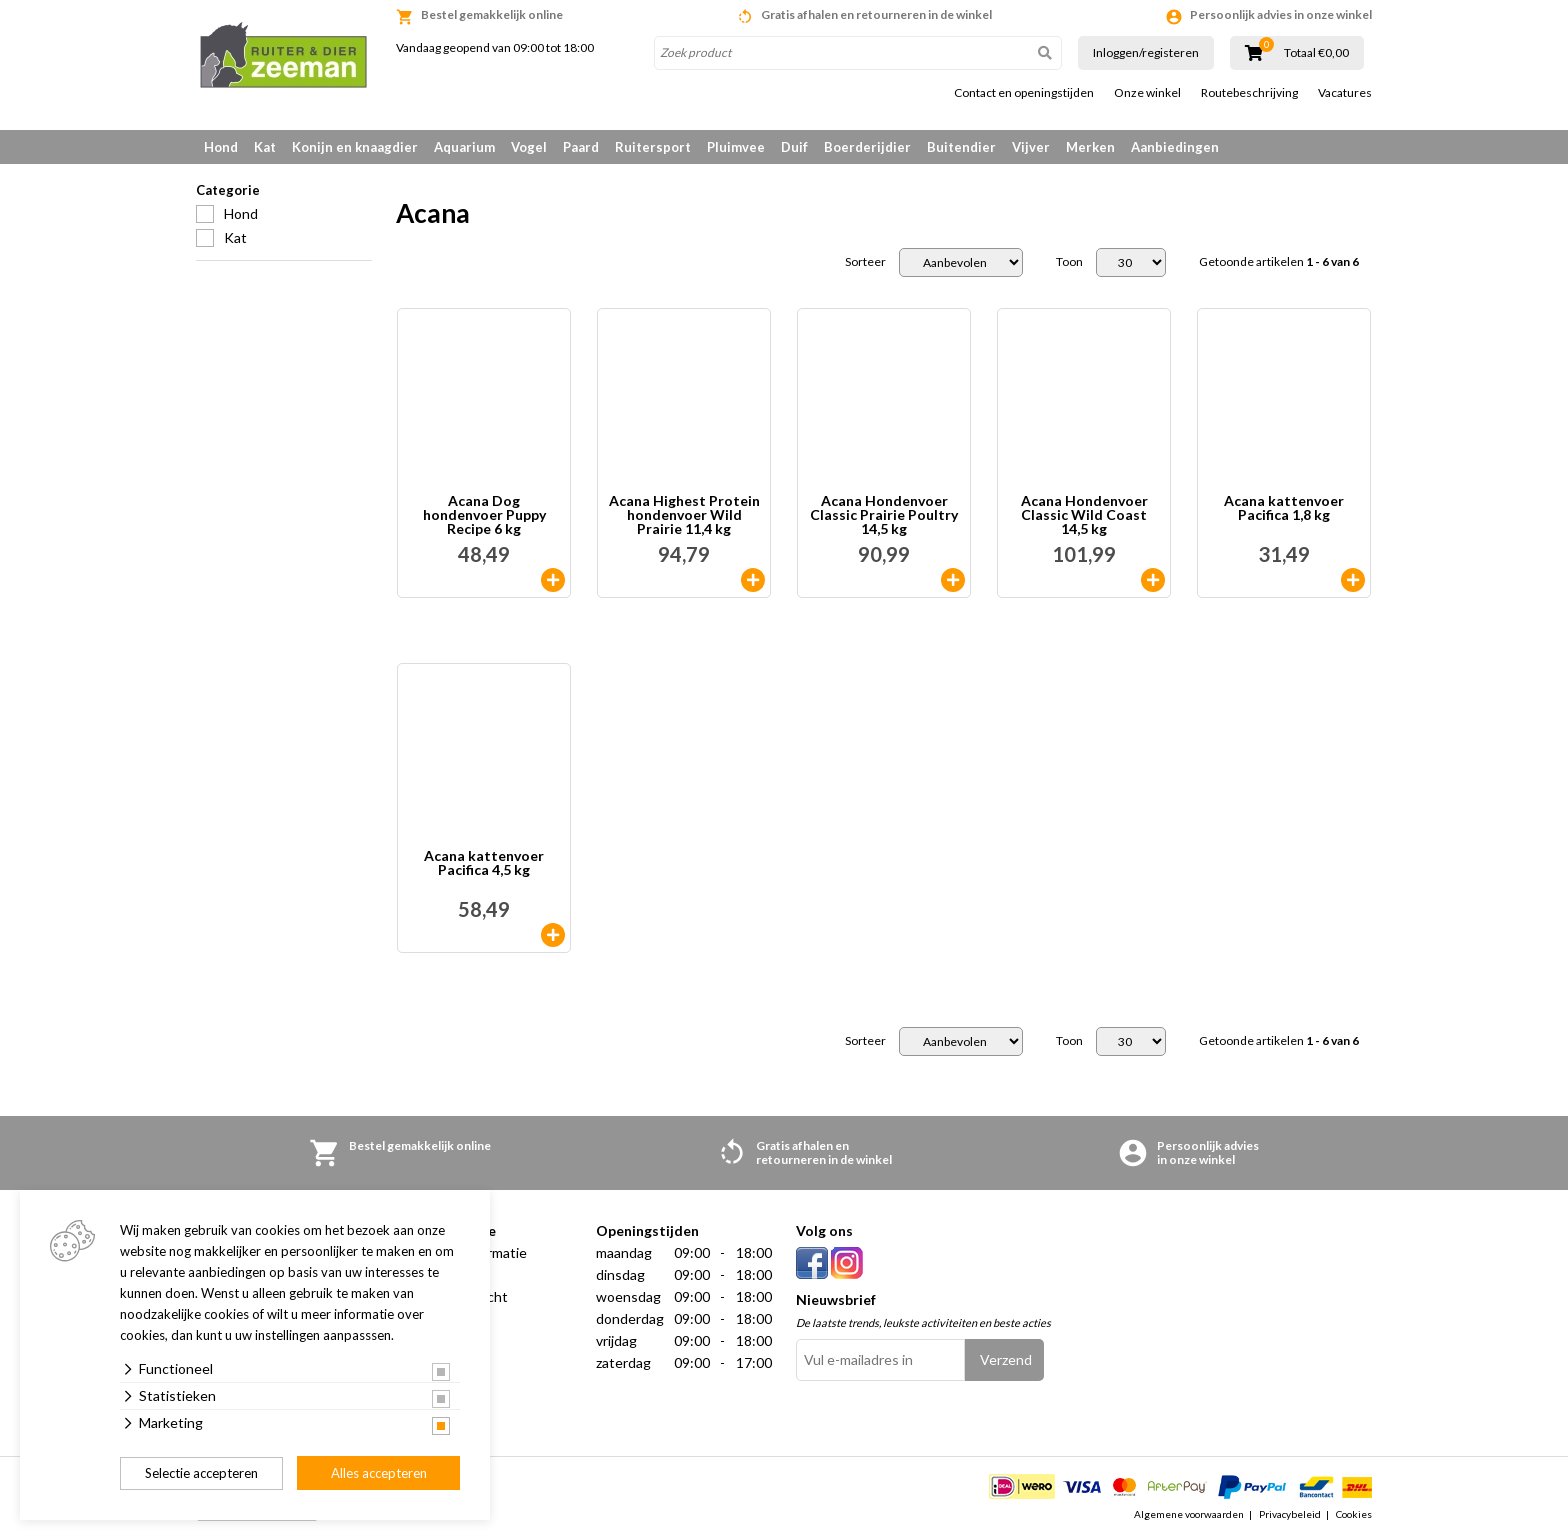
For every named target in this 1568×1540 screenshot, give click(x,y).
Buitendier (961, 147)
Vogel (529, 147)
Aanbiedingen (1175, 147)
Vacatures (1345, 93)
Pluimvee (736, 147)
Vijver (1031, 147)
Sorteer (865, 262)
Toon (1069, 262)
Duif (794, 147)
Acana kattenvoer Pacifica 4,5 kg (484, 863)
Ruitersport (653, 147)
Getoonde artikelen (1279, 262)
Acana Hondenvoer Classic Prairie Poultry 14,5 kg (884, 515)
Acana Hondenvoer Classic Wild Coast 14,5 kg (1084, 515)
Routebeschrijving (1249, 93)
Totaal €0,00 (1316, 53)
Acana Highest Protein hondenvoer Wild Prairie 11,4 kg (684, 515)
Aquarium (464, 147)
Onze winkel (1147, 93)
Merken (1090, 147)
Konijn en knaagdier (355, 147)
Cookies (1354, 1514)
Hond (221, 147)
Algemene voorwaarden (1189, 1514)
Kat (265, 147)
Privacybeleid (1290, 1514)
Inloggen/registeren (1146, 52)
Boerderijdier (867, 147)
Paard (581, 147)
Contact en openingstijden (1024, 93)
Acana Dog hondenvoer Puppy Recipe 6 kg (484, 515)
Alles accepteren (379, 1473)
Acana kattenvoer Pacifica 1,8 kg (1284, 508)
